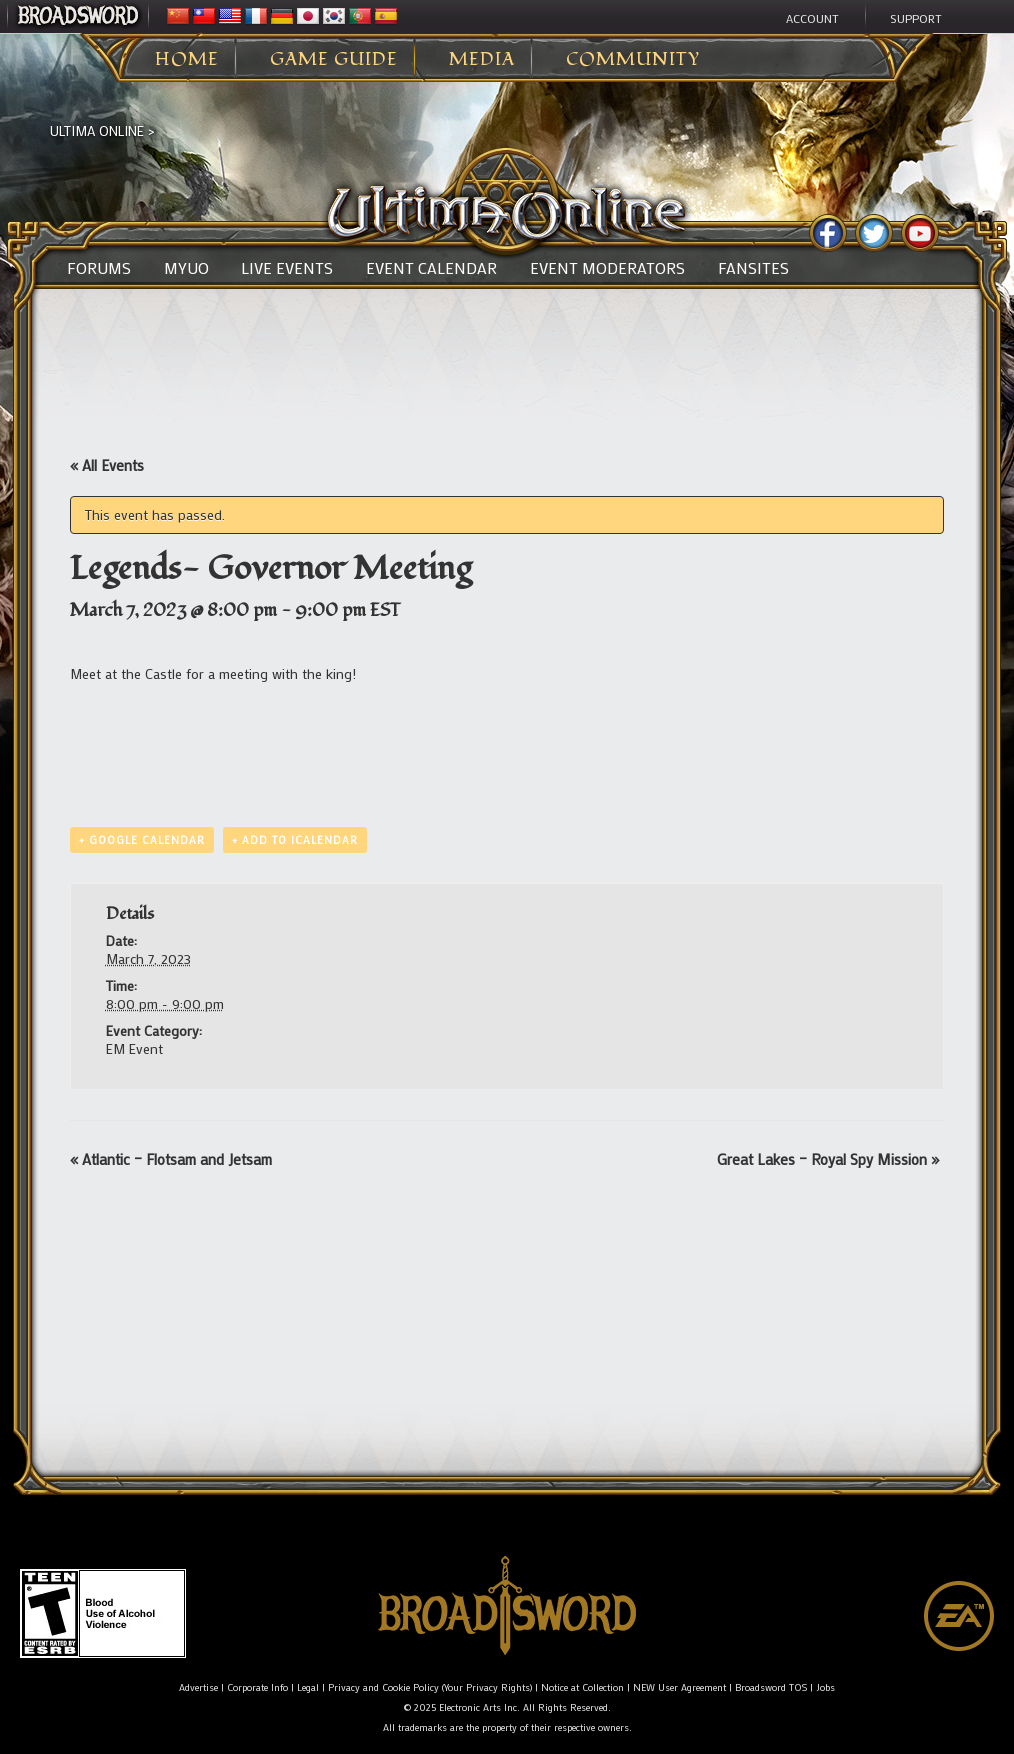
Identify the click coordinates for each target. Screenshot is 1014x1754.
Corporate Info (257, 1687)
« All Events (107, 465)
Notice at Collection (582, 1687)
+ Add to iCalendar (295, 840)
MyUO (186, 268)
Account (812, 18)
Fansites (753, 268)
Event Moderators (607, 268)
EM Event (134, 1048)
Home (187, 60)
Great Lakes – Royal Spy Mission (828, 1159)
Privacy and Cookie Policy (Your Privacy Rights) (430, 1687)
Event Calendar (431, 268)
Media (482, 60)
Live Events (287, 268)
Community (633, 60)
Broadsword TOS (771, 1687)
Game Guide (334, 60)
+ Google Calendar (142, 840)
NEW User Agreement (679, 1687)
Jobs (825, 1687)
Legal (308, 1687)
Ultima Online (97, 130)
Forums (99, 268)
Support (916, 18)
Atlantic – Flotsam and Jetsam (171, 1159)
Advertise (198, 1687)
